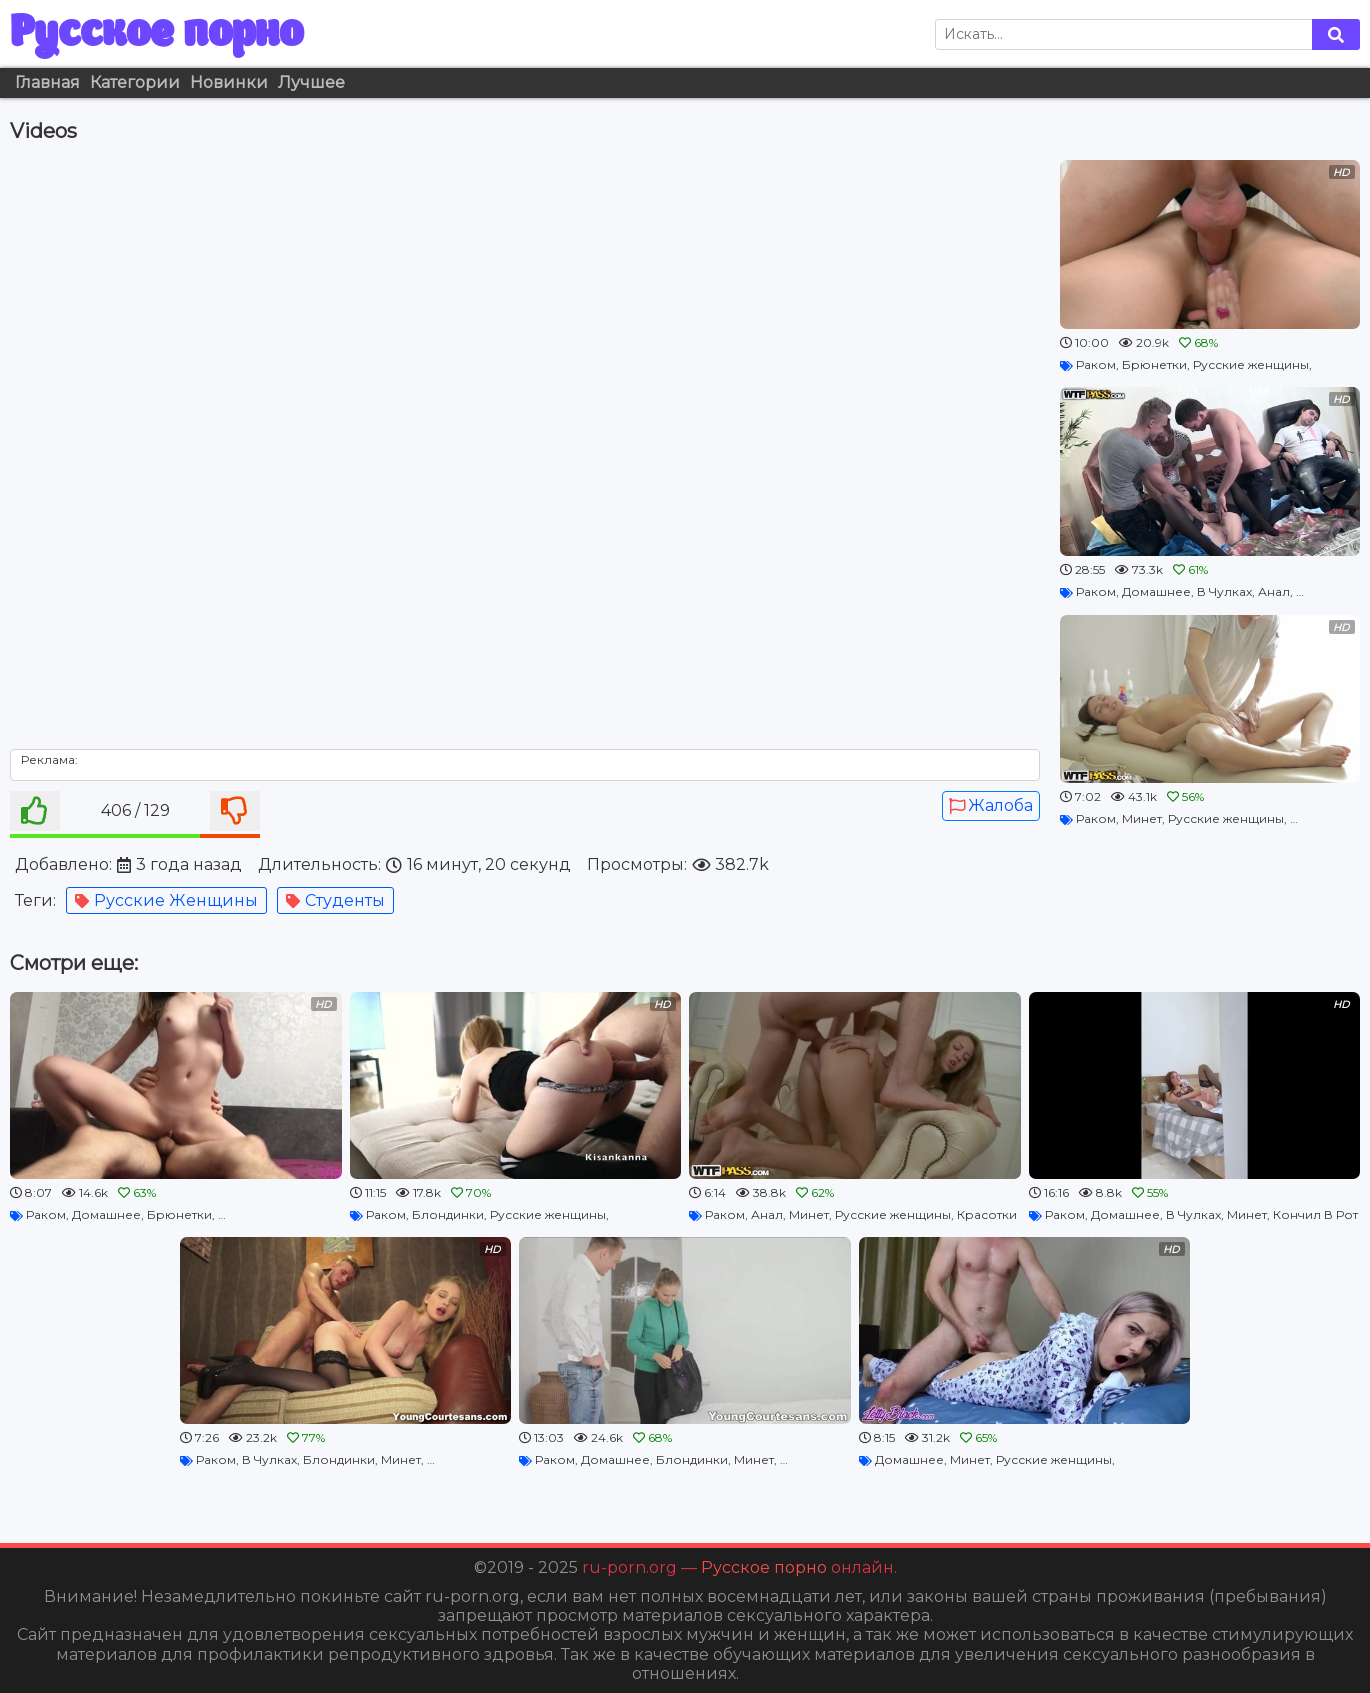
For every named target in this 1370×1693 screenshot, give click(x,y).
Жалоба (991, 805)
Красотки (987, 1214)
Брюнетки (1154, 364)
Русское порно (156, 34)
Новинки (229, 82)
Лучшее (311, 82)
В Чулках (1224, 591)
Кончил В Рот (1315, 1214)
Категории (135, 82)
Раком (1096, 364)
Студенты (335, 900)
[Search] (1124, 34)
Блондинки (448, 1214)
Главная (47, 82)
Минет (1142, 818)
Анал (1274, 591)
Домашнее (1156, 591)
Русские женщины (166, 900)
